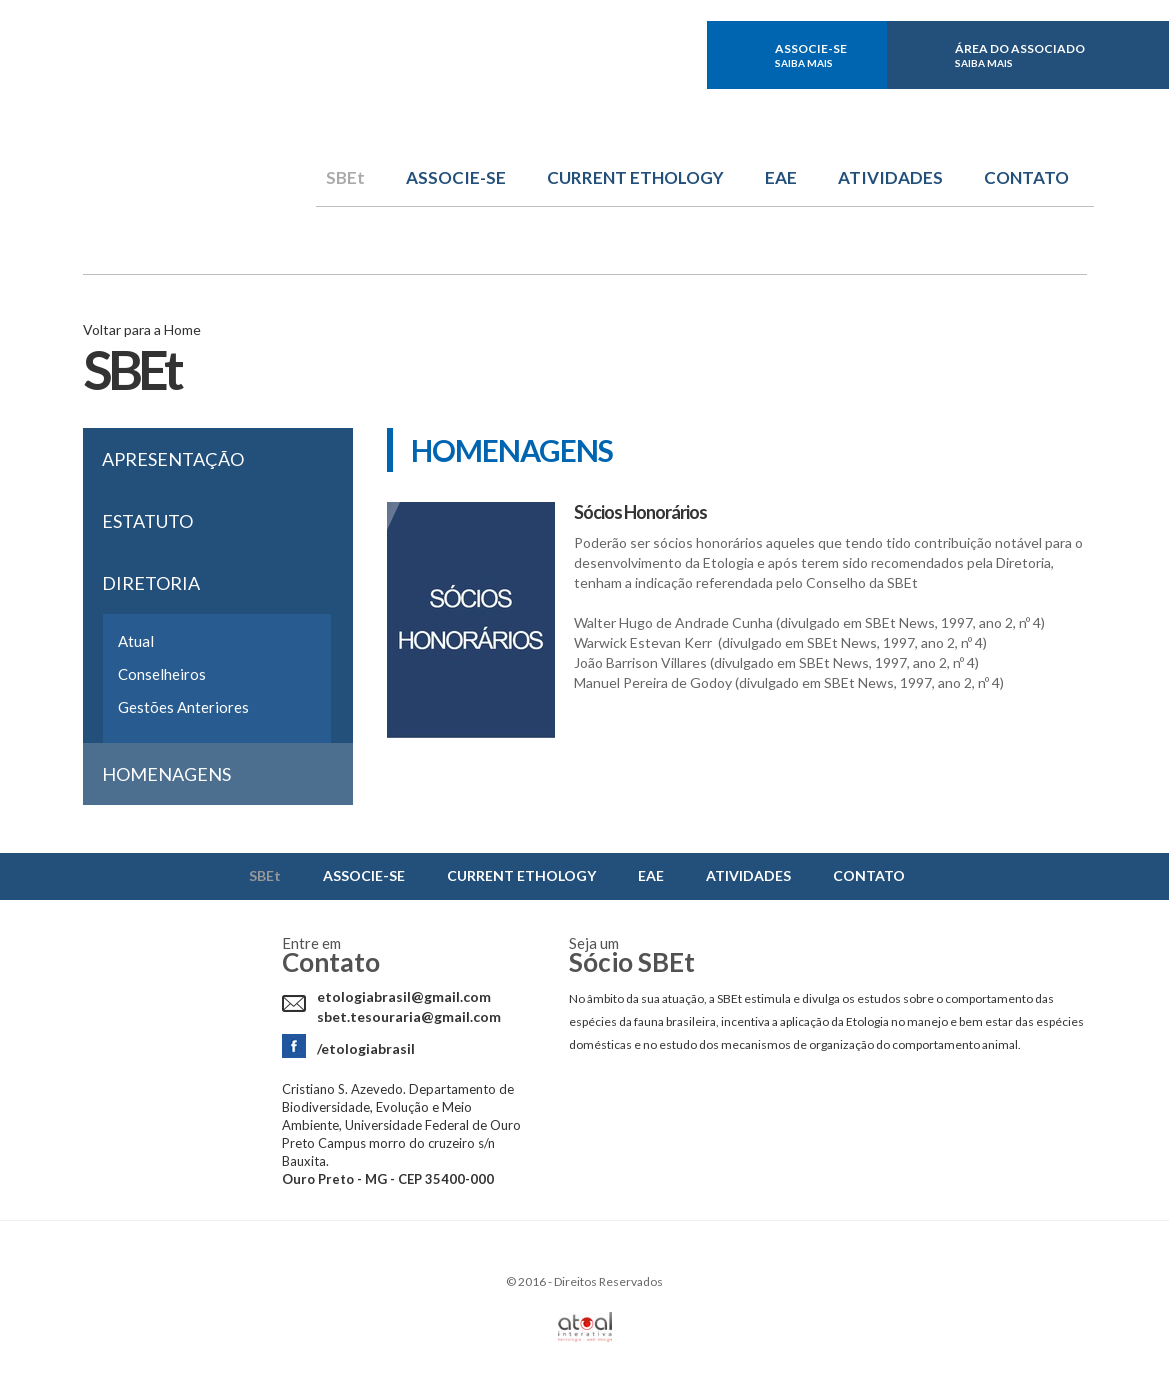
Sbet (199, 136)
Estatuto (147, 521)
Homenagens (166, 774)
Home (182, 329)
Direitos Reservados (608, 1281)
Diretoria (151, 583)
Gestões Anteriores (183, 707)
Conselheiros (162, 674)
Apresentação (173, 459)
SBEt (345, 178)
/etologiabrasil (366, 1048)
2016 (532, 1281)
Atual (136, 641)
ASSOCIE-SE (811, 55)
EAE (781, 178)
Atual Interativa (585, 1327)
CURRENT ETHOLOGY (635, 178)
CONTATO (1026, 178)
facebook (601, 55)
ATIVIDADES (890, 178)
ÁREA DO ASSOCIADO (1020, 55)
